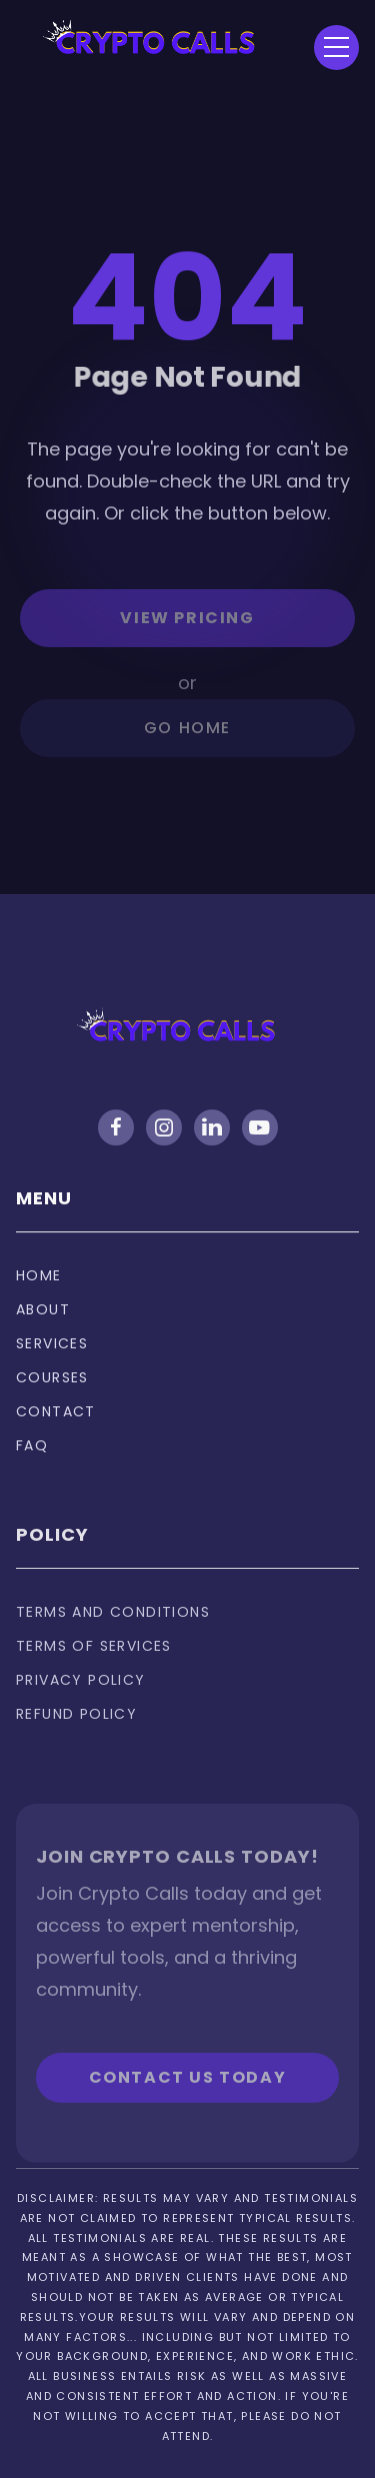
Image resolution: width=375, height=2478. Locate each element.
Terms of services (94, 1674)
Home (39, 1293)
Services (52, 1361)
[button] (336, 47)
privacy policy (81, 1708)
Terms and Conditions (113, 1640)
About (43, 1327)
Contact (56, 1429)
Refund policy (76, 1742)
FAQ (32, 1463)
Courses (52, 1395)
